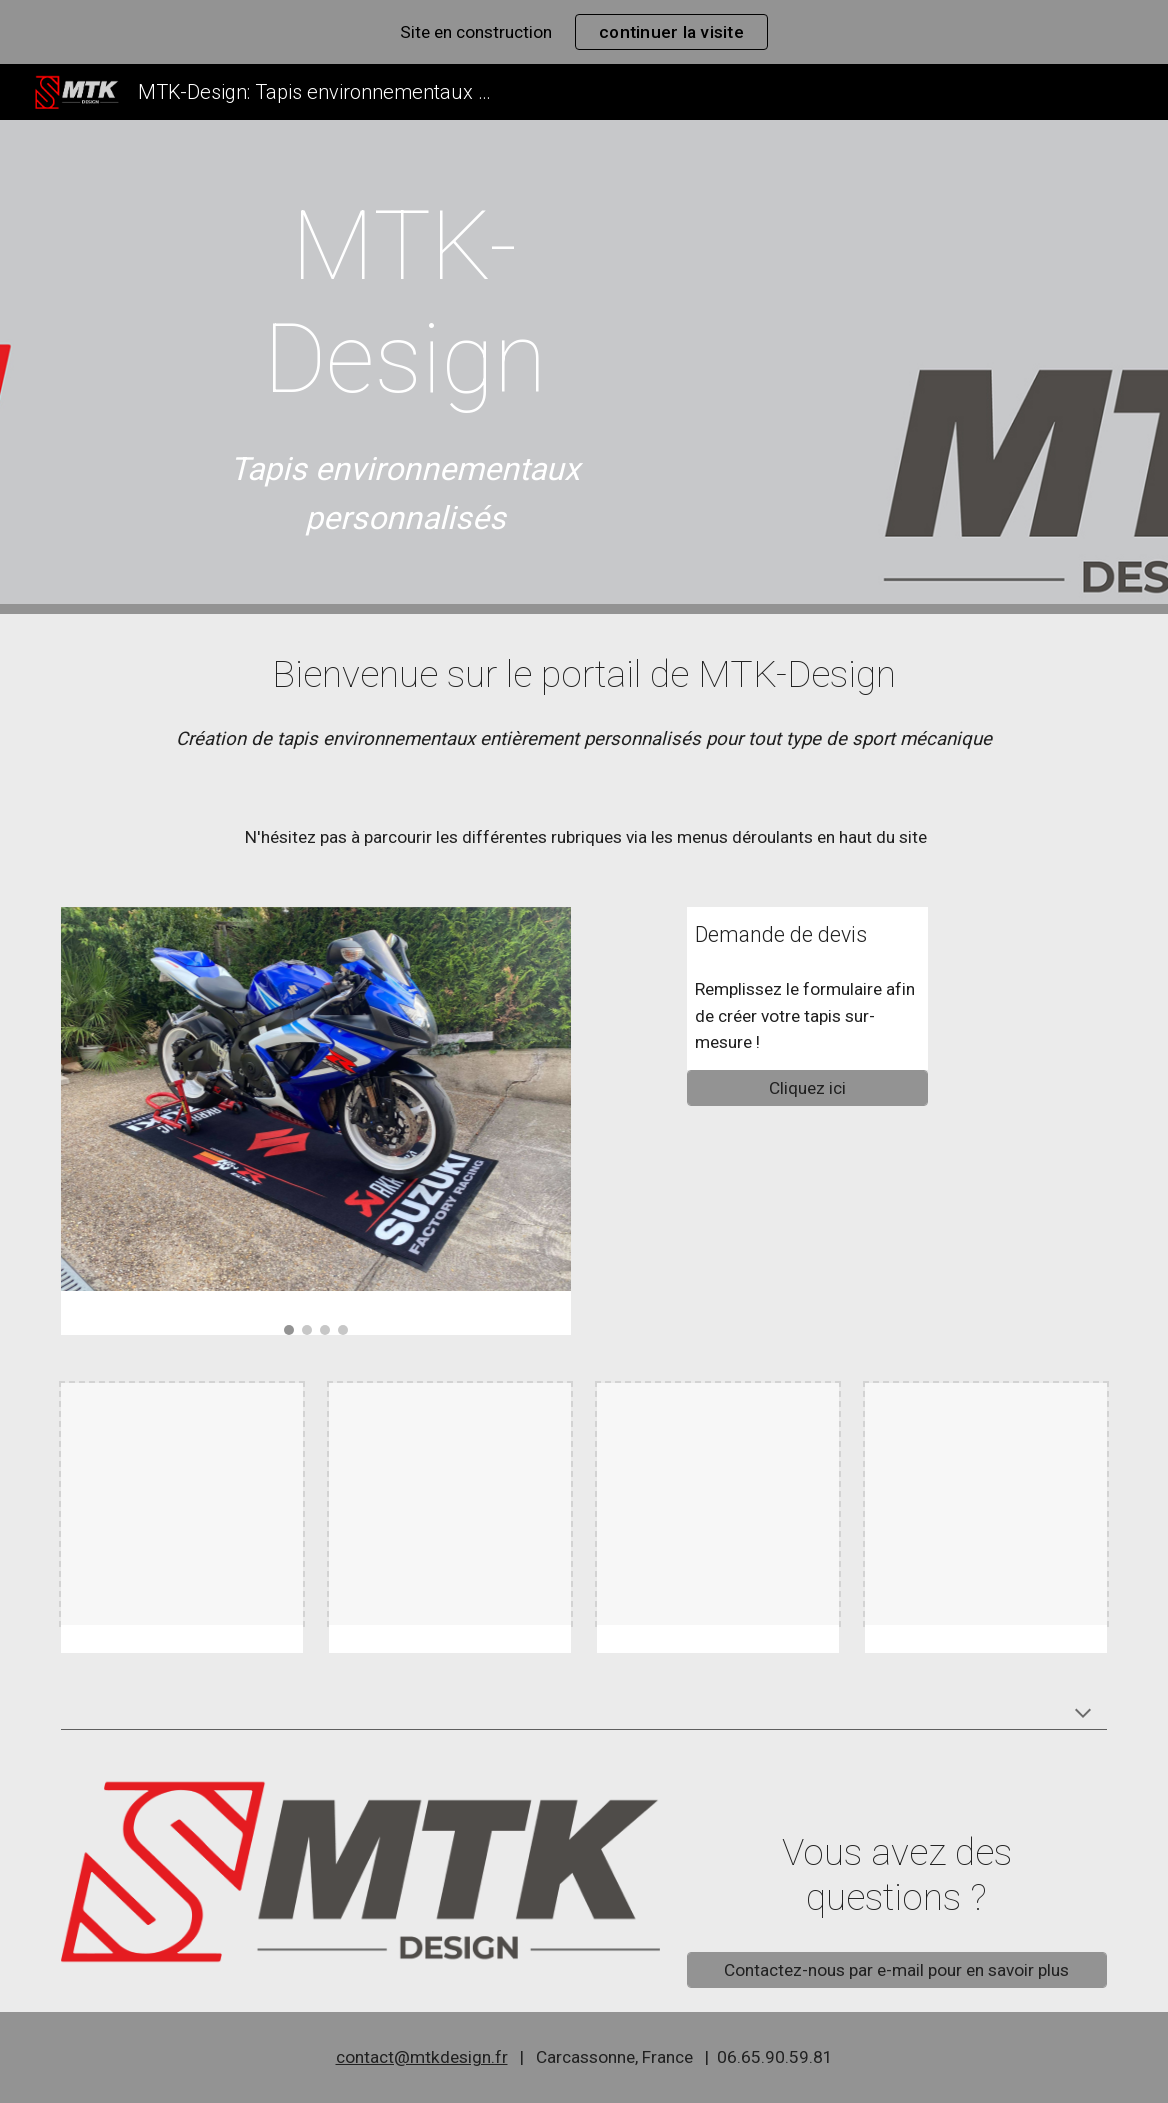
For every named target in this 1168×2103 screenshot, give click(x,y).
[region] (584, 32)
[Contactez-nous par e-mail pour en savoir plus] (897, 1970)
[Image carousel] (315, 1121)
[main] (405, 303)
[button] (1083, 1715)
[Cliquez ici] (807, 1088)
